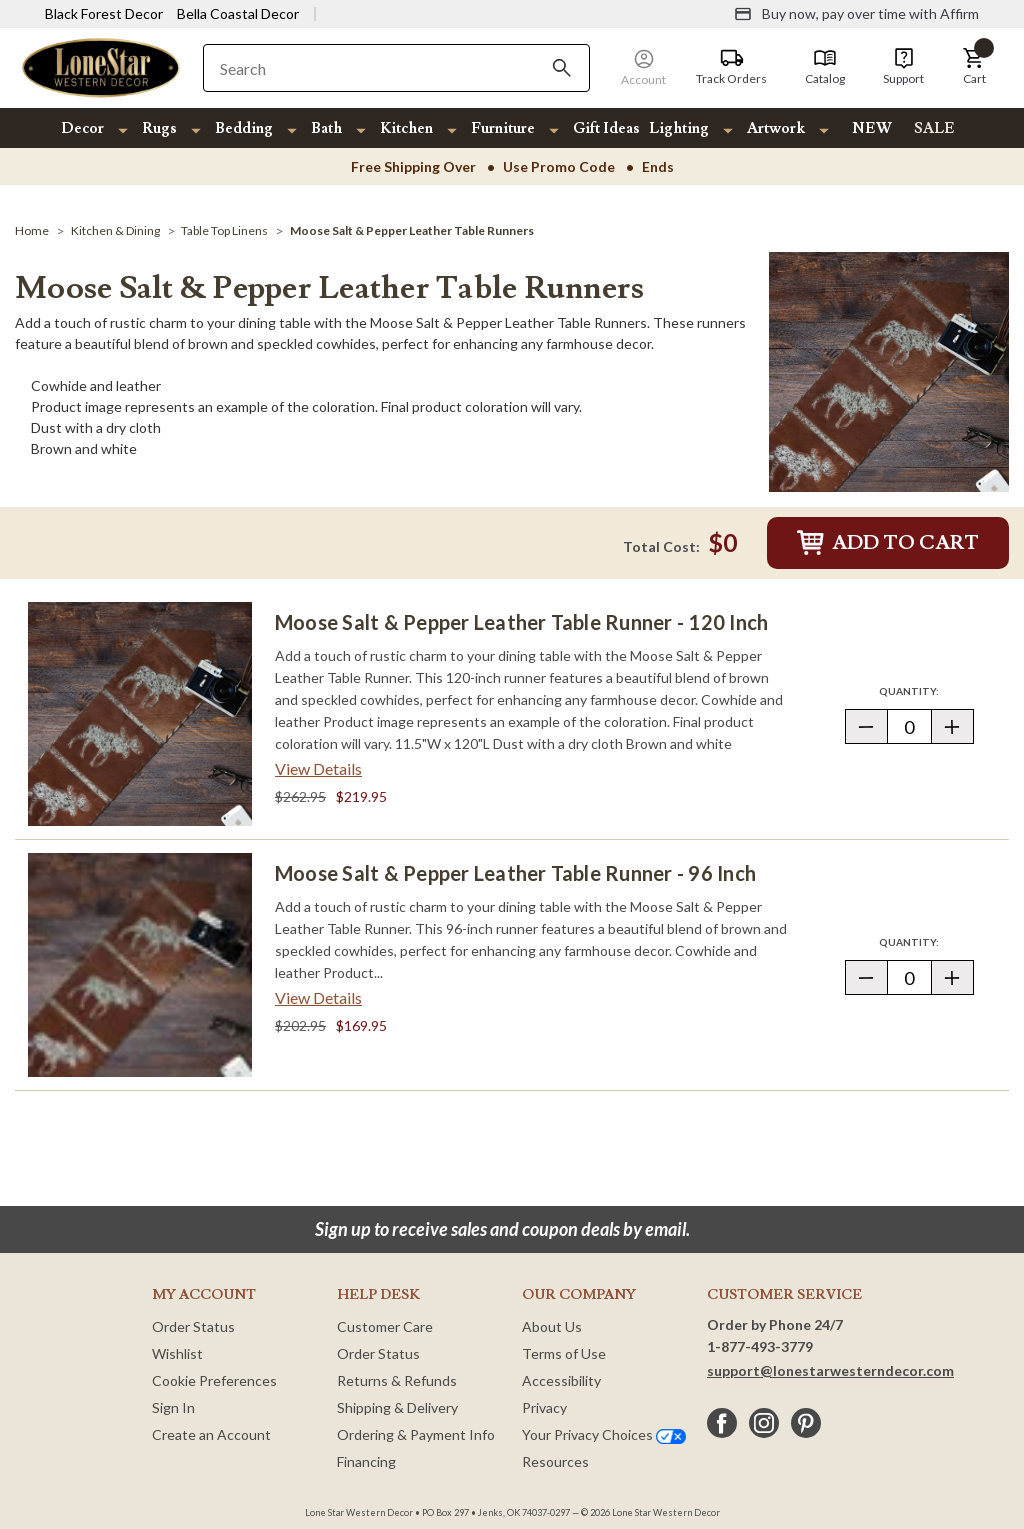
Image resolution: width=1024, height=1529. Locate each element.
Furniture (503, 128)
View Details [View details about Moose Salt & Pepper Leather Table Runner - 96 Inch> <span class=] (318, 997)
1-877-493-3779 (760, 1346)
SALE (934, 128)
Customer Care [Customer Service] (385, 1326)
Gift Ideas (606, 128)
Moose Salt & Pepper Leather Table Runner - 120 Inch (521, 622)
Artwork (776, 128)
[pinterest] (806, 1423)
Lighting (679, 128)
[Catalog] (825, 67)
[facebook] (722, 1423)
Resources (555, 1461)
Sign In (173, 1407)
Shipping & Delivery (397, 1407)
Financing (366, 1461)
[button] (974, 67)
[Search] (562, 68)
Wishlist (177, 1353)
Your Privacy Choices (604, 1434)
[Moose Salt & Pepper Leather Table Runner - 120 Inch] (140, 714)
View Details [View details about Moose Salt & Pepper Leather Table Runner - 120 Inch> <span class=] (318, 768)
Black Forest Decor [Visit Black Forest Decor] (104, 13)
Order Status (193, 1326)
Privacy (544, 1407)
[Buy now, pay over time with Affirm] (856, 14)
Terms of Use (564, 1353)
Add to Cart (888, 543)
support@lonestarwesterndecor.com (830, 1370)
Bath (326, 128)
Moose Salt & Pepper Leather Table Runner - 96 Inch (515, 873)
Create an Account (211, 1434)
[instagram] (764, 1423)
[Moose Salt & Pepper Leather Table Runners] (412, 230)
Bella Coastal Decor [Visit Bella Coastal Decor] (238, 13)
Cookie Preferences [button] (214, 1380)
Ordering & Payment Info (416, 1434)
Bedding (244, 128)
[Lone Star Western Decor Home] (101, 66)
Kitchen (406, 128)
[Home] (32, 230)
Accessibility (561, 1380)
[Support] (903, 67)
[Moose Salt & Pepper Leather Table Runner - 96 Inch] (140, 965)
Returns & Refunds (397, 1380)
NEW (872, 128)
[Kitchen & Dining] (115, 230)
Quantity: (926, 690)
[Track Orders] (731, 67)
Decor (82, 128)
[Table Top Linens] (224, 230)
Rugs (159, 128)
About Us (552, 1326)
